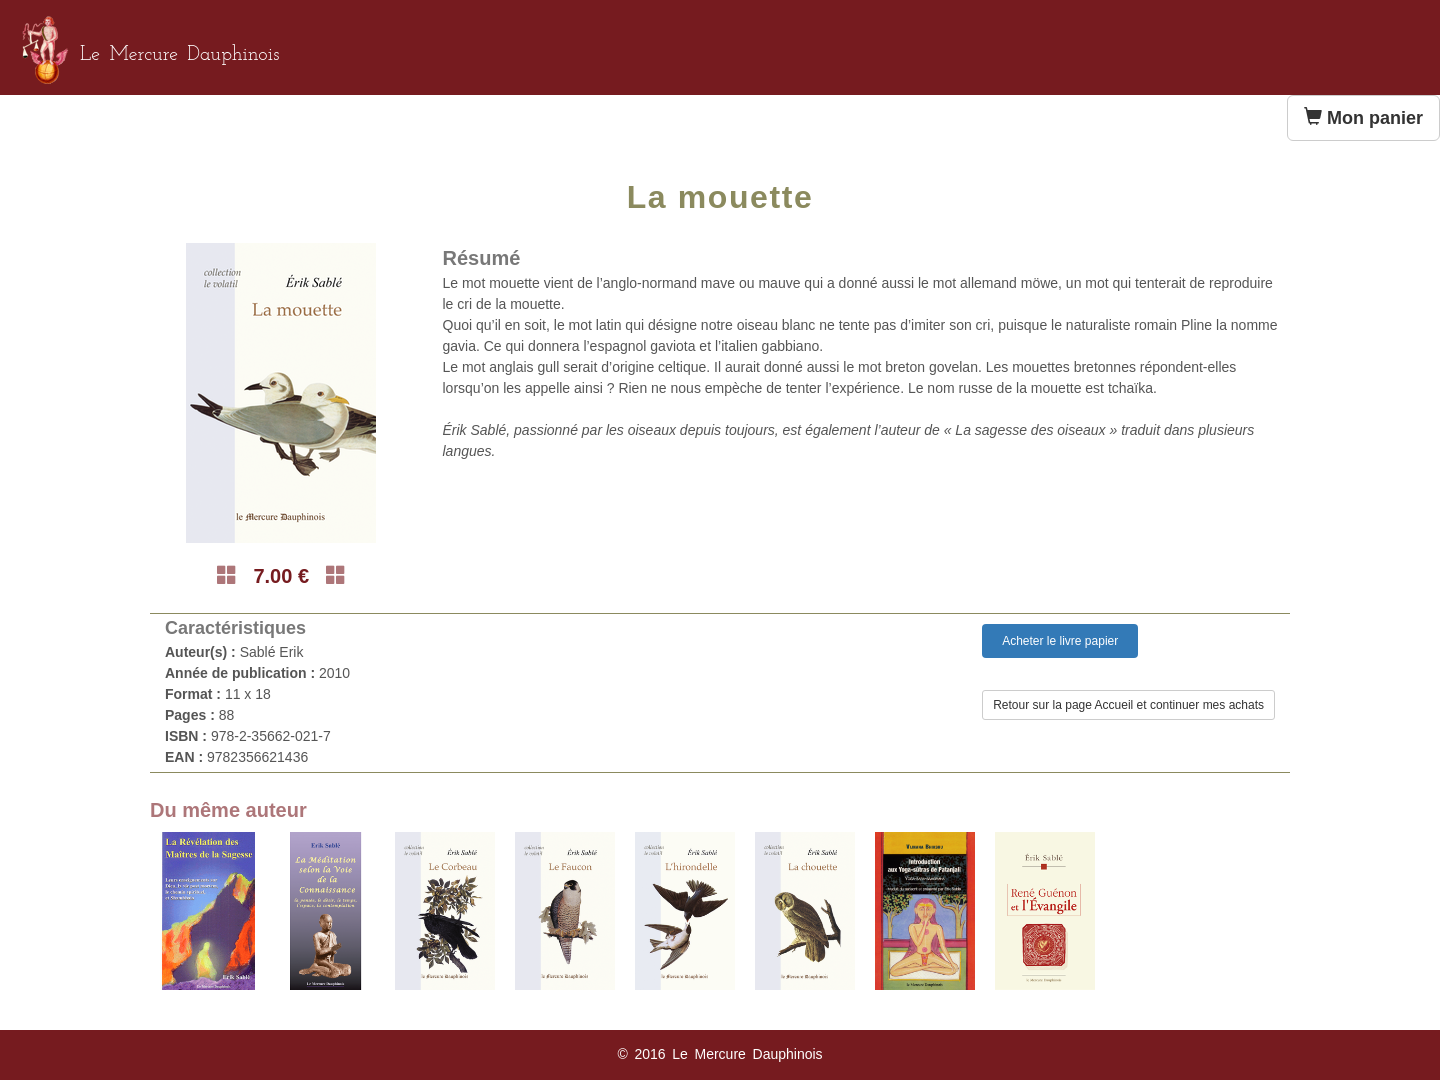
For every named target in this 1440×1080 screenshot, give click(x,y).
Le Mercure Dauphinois (179, 55)
